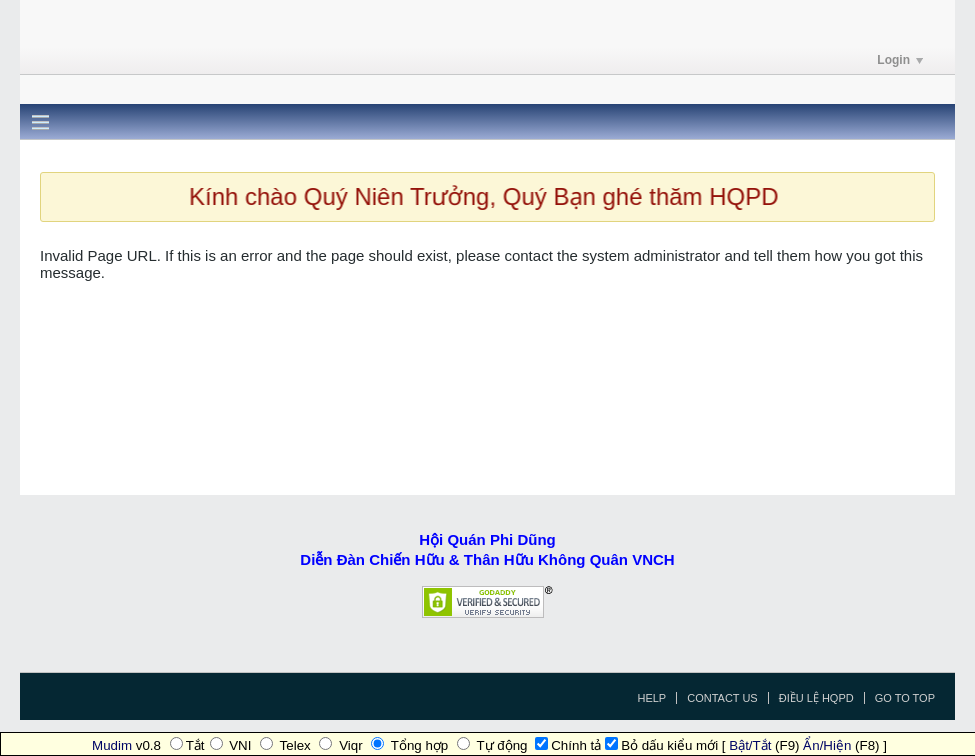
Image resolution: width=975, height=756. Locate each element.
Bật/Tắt (750, 745)
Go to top (905, 698)
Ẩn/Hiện (827, 745)
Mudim (112, 745)
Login (900, 60)
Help (651, 698)
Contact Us (722, 698)
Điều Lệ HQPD (816, 698)
